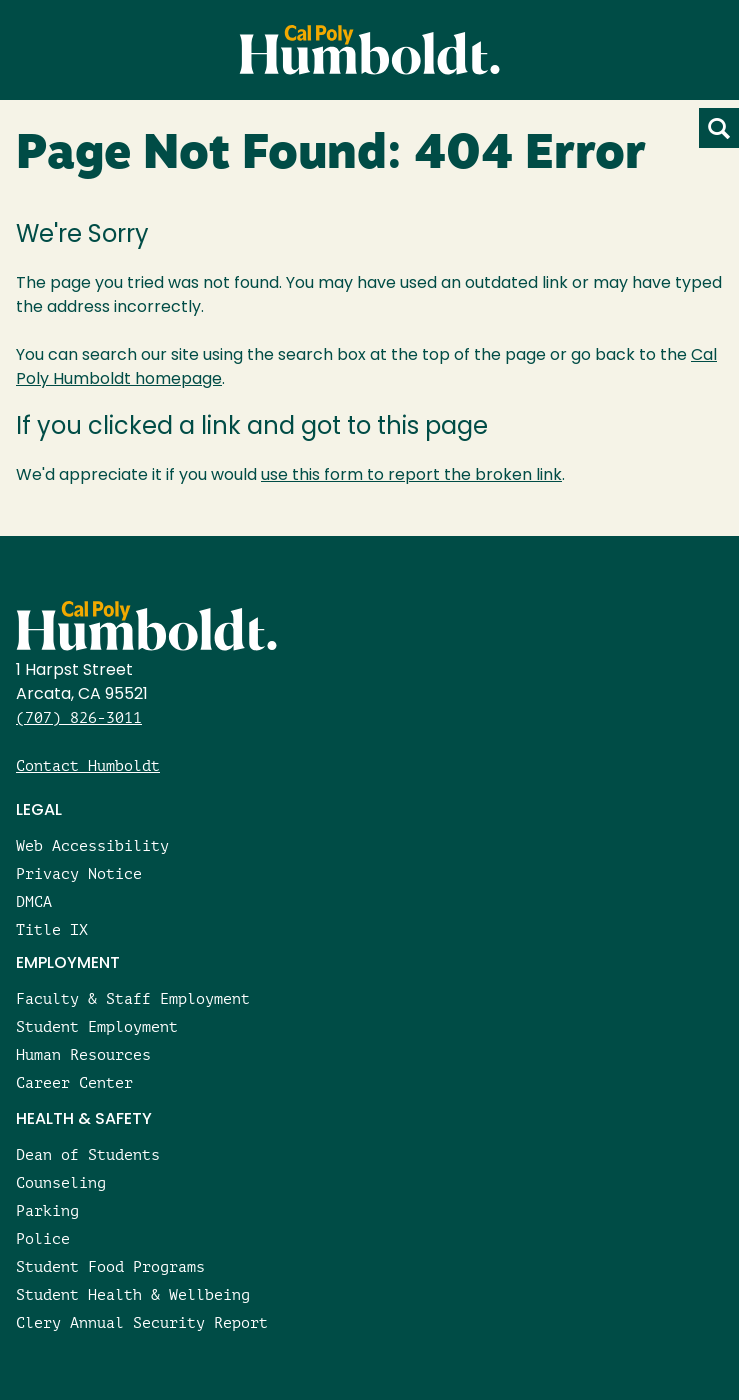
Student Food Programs (110, 1266)
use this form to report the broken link (411, 476)
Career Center (74, 1082)
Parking (47, 1210)
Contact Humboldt (88, 765)
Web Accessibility (92, 845)
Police (43, 1238)
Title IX (52, 929)
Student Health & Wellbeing (133, 1294)
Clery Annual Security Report (142, 1322)
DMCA (34, 901)
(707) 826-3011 (79, 717)
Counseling (61, 1182)
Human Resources (83, 1054)
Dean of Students (88, 1154)
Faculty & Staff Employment (133, 998)
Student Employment (97, 1026)
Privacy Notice (79, 873)
